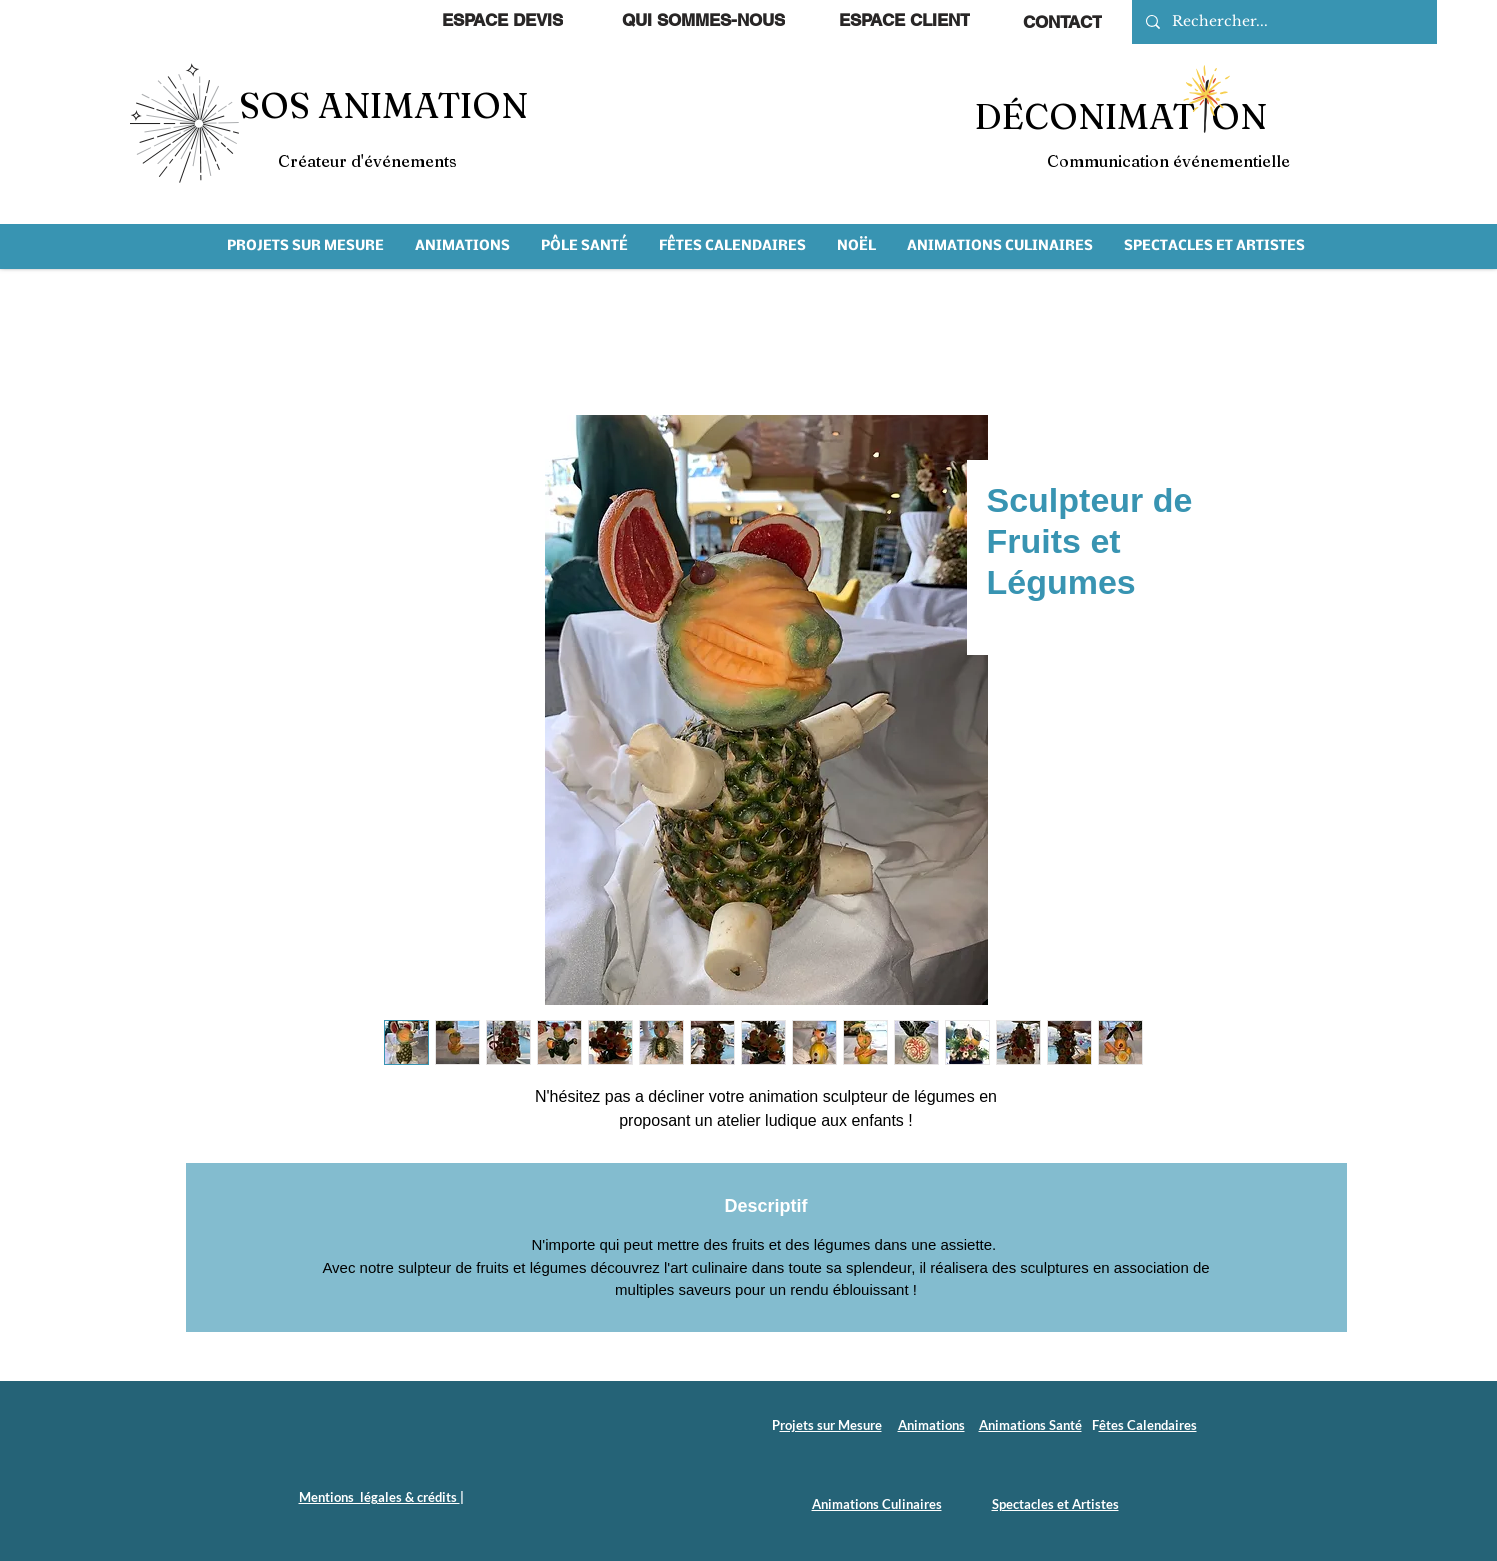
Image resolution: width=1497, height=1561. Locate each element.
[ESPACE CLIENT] (904, 20)
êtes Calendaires (1148, 1425)
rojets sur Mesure (831, 1425)
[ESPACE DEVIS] (502, 20)
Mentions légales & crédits (379, 1497)
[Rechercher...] (1283, 22)
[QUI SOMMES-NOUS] (703, 20)
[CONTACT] (1063, 22)
